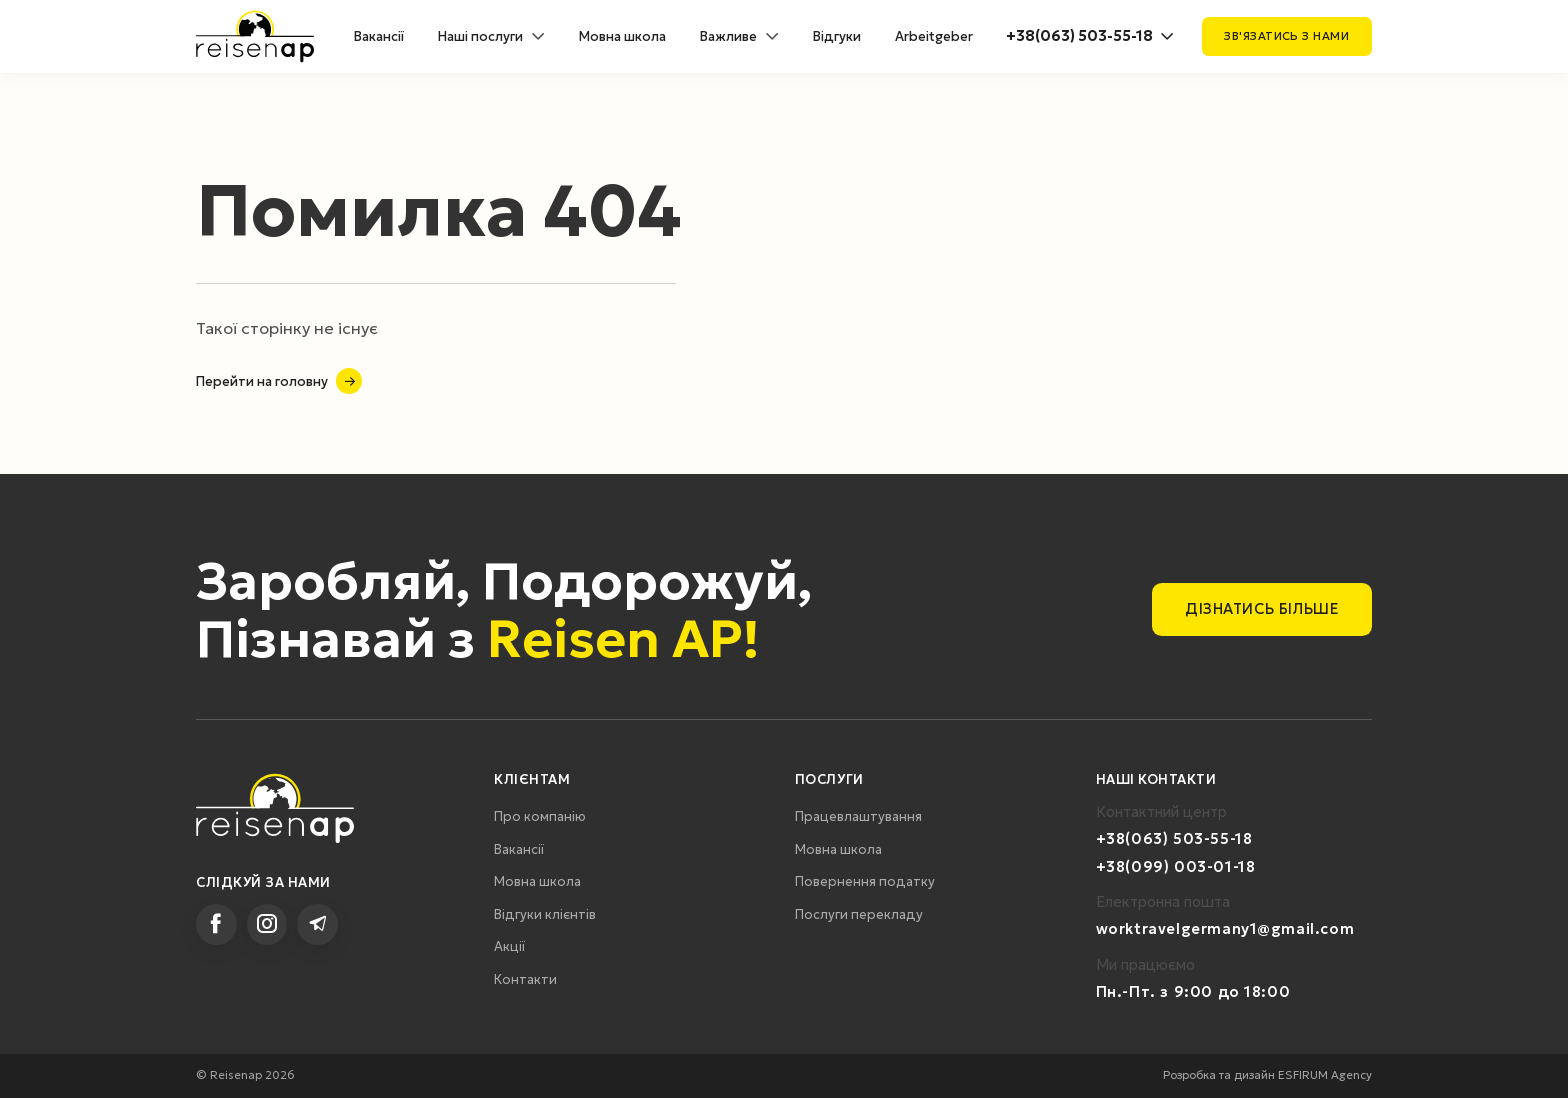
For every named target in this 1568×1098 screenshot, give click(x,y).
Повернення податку (865, 881)
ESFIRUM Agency (1325, 1075)
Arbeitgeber (934, 36)
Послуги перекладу (859, 914)
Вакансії (379, 36)
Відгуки (837, 36)
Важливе (728, 36)
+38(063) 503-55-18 (1079, 36)
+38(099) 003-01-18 (1176, 867)
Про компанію (540, 816)
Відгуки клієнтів (545, 914)
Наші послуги (480, 36)
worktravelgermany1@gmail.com (1225, 929)
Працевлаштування (858, 816)
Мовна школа (622, 36)
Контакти (525, 979)
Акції (509, 946)
